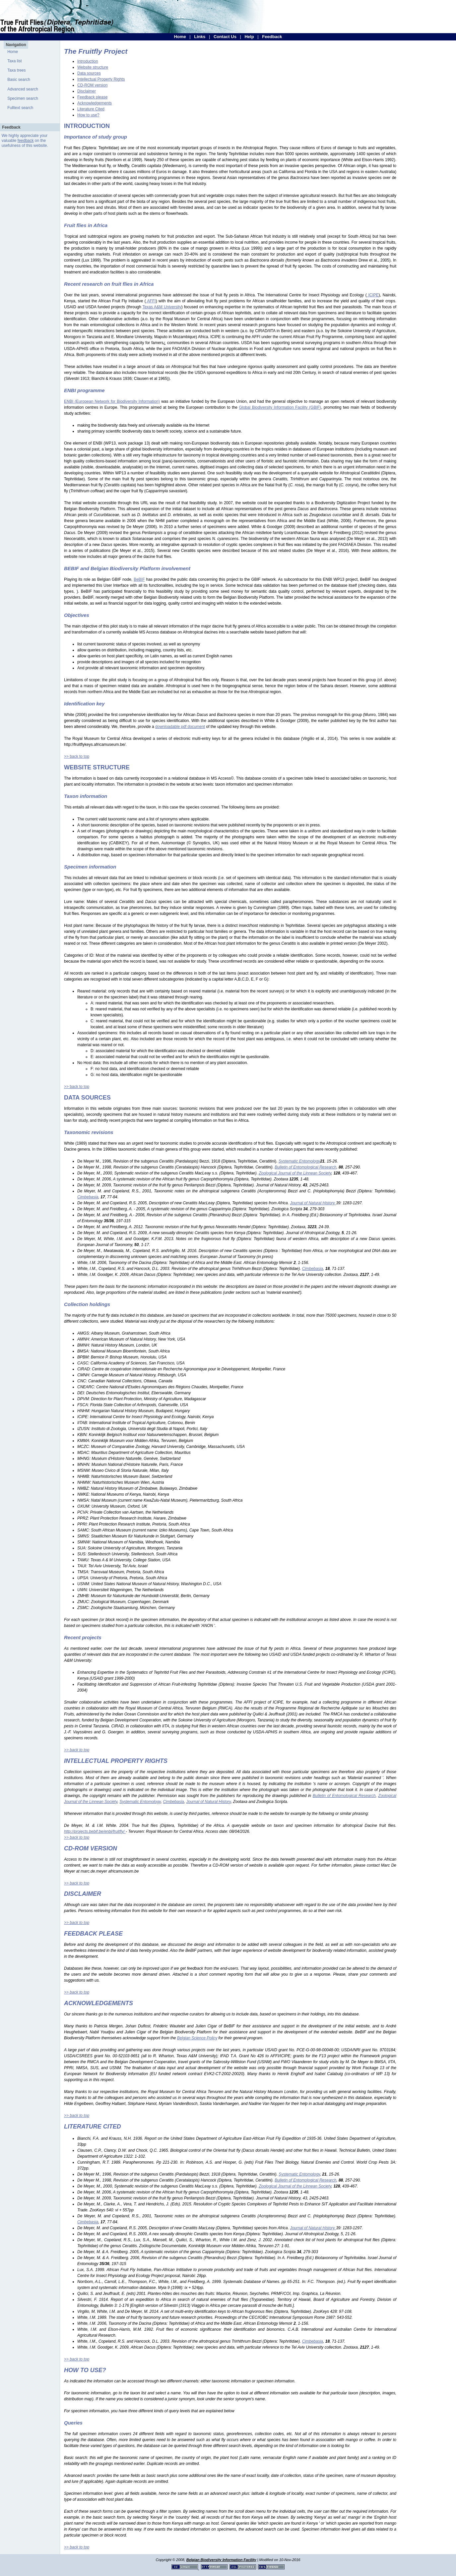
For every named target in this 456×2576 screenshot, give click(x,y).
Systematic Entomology (140, 1801)
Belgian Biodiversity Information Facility (221, 2560)
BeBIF (139, 579)
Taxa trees (16, 70)
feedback (26, 140)
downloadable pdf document (180, 726)
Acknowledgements (94, 103)
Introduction (87, 61)
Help (249, 36)
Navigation (16, 44)
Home (180, 36)
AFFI (151, 301)
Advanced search (22, 89)
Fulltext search (20, 107)
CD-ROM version (92, 85)
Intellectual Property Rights (101, 79)
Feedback (272, 36)
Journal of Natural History (208, 1801)
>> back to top (76, 756)
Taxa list (14, 61)
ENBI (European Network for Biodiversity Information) (112, 401)
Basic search (18, 79)
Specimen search (22, 98)
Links (199, 36)
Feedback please (92, 97)
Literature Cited (90, 109)
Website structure (92, 67)
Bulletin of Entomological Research (344, 1795)
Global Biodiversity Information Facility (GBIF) (280, 407)
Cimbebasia (173, 1801)
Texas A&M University (161, 307)
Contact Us (225, 36)
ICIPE (373, 295)
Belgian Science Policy (197, 2038)
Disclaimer (86, 91)
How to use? (88, 115)
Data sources (89, 73)
